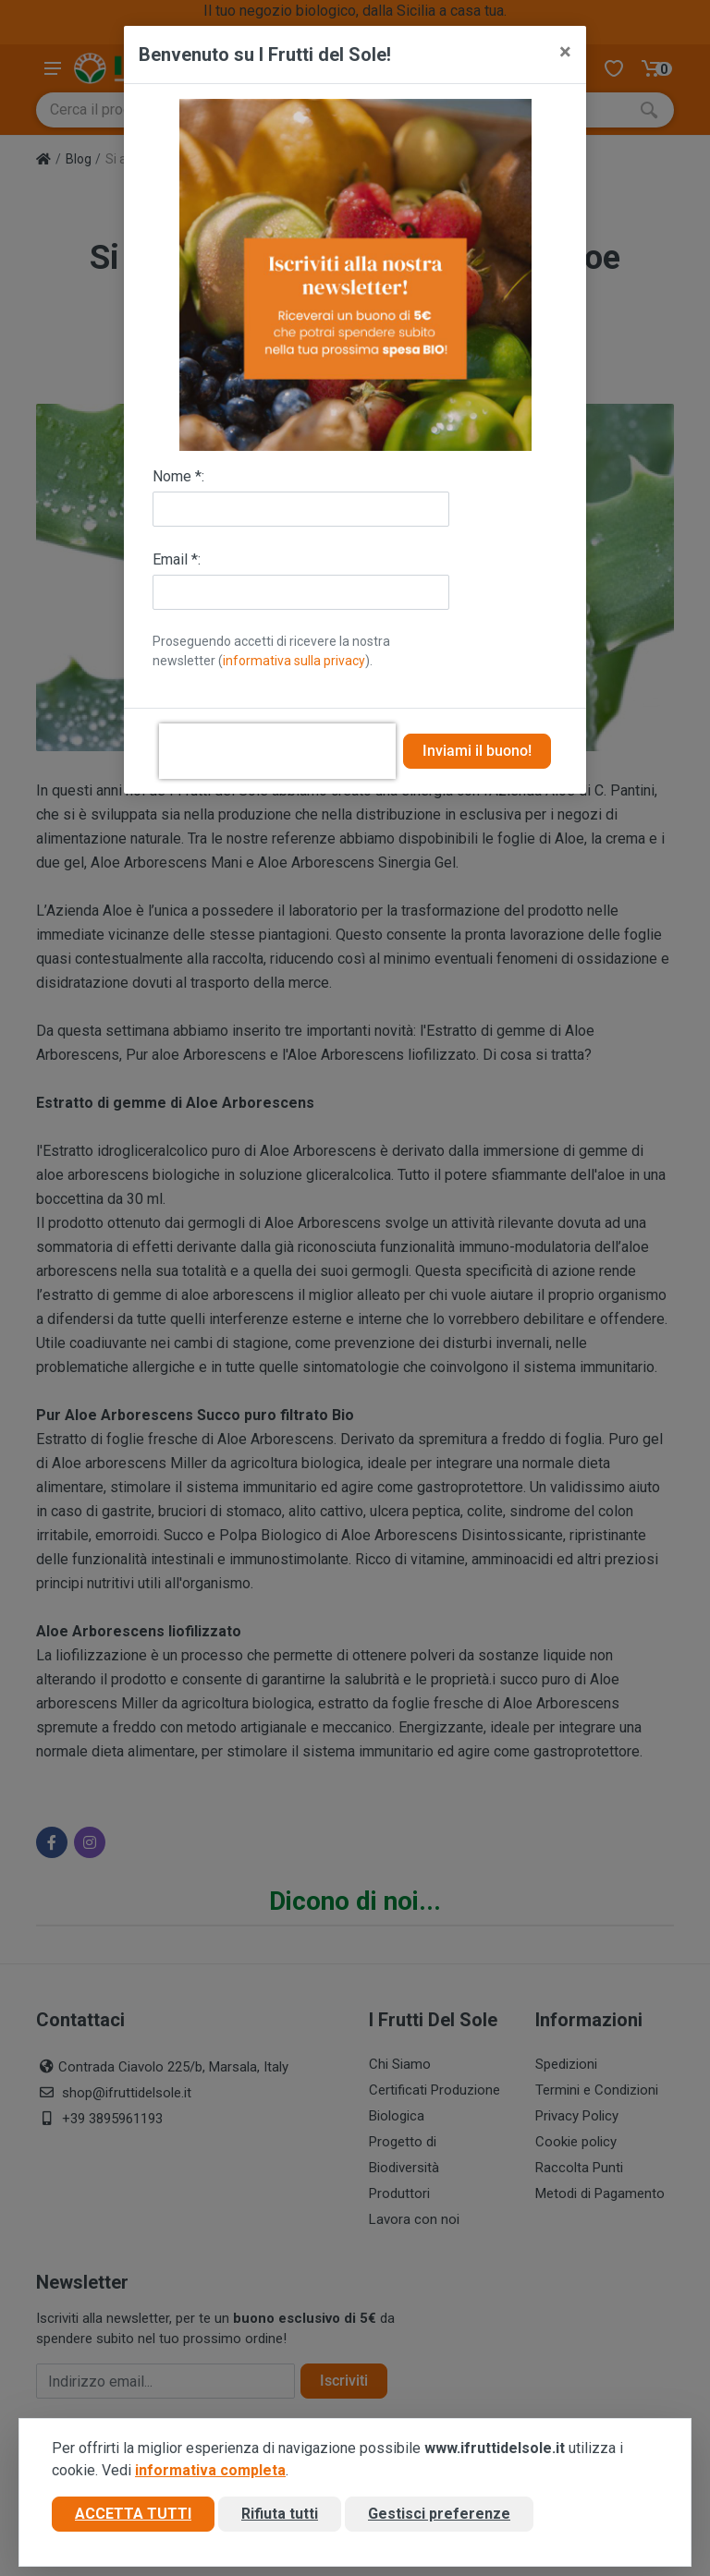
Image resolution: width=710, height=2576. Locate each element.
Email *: (177, 559)
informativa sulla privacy (294, 660)
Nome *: (178, 476)
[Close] (565, 52)
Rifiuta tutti (279, 2514)
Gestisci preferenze (439, 2514)
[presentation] (277, 751)
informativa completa (210, 2471)
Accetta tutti (133, 2514)
